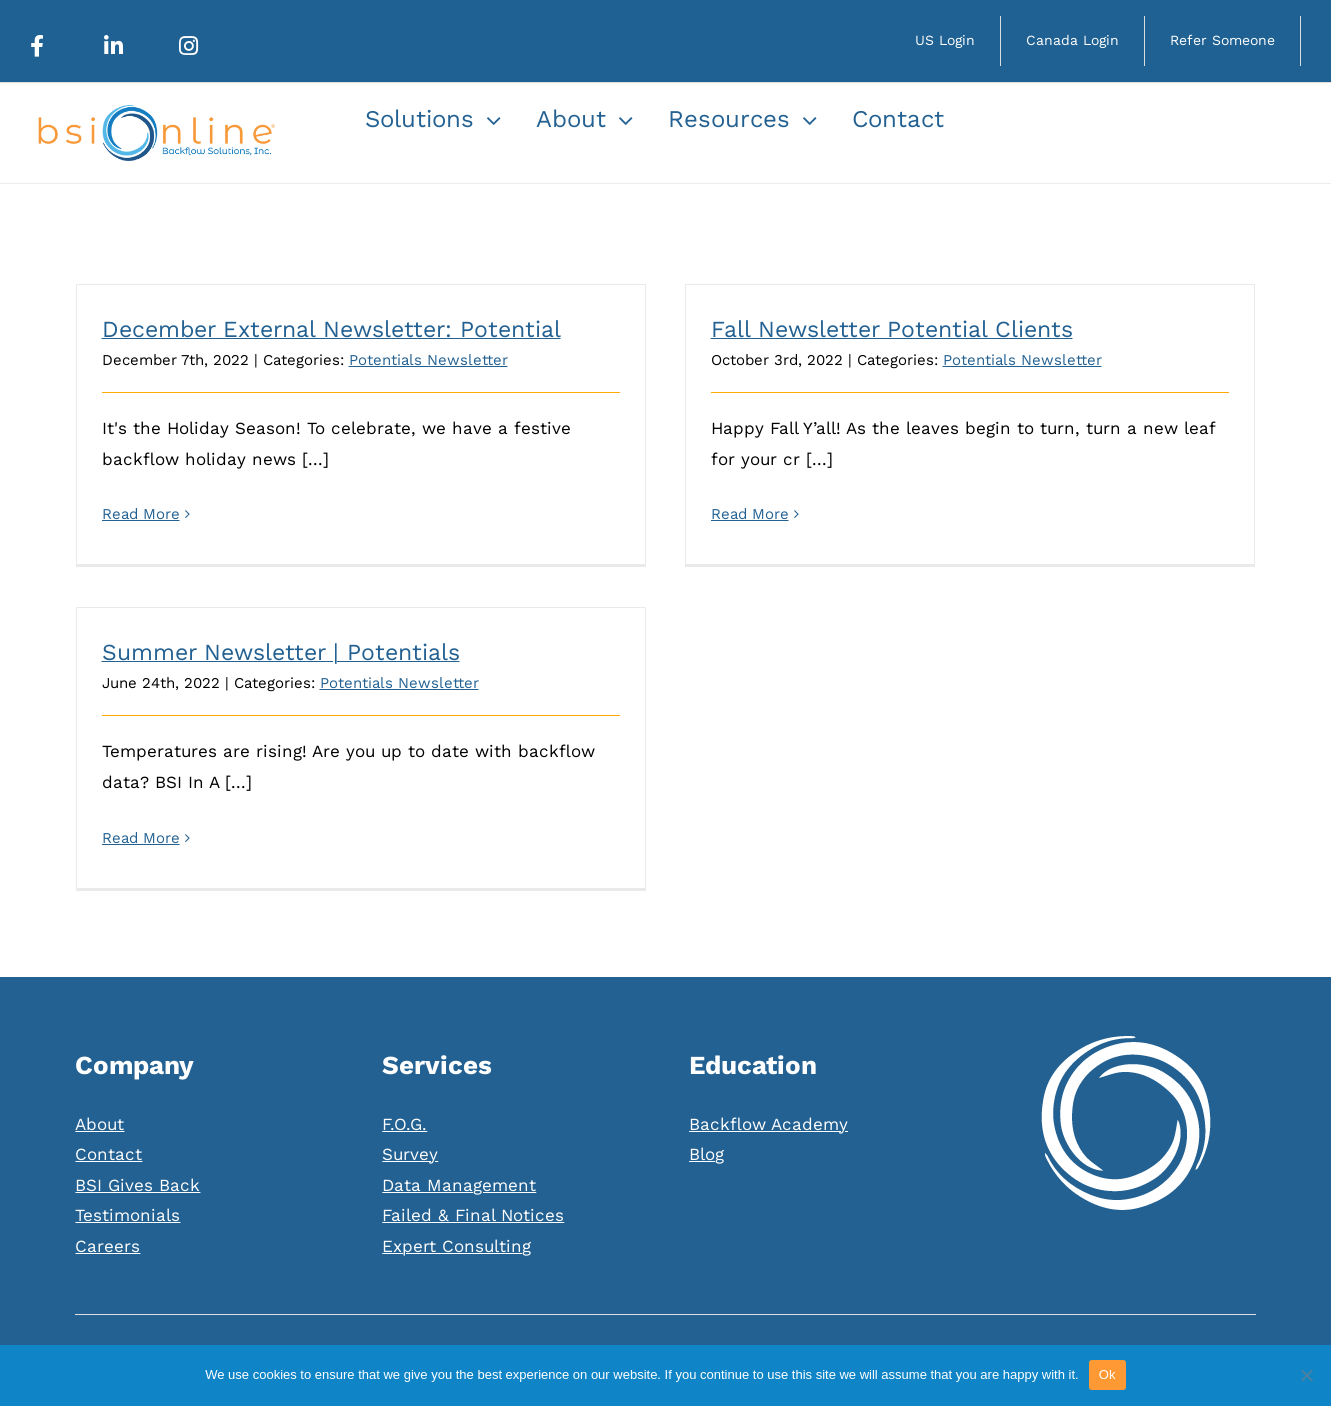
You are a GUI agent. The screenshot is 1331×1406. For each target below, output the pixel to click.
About (99, 1064)
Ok (1107, 1374)
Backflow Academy (768, 1064)
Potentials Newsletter (428, 360)
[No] (1306, 1375)
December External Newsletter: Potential (331, 329)
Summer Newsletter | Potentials (326, 635)
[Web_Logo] (155, 113)
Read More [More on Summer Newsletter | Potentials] (186, 820)
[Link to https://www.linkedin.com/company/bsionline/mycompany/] (113, 46)
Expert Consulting (456, 1187)
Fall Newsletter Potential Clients (881, 329)
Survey (410, 1095)
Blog (706, 1095)
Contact (108, 1095)
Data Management (459, 1126)
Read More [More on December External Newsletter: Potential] (141, 514)
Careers (107, 1187)
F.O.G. (404, 1064)
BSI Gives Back (137, 1126)
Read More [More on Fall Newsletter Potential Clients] (739, 514)
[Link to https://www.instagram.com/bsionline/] (188, 46)
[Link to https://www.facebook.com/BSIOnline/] (37, 46)
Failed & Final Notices (473, 1156)
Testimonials (127, 1156)
